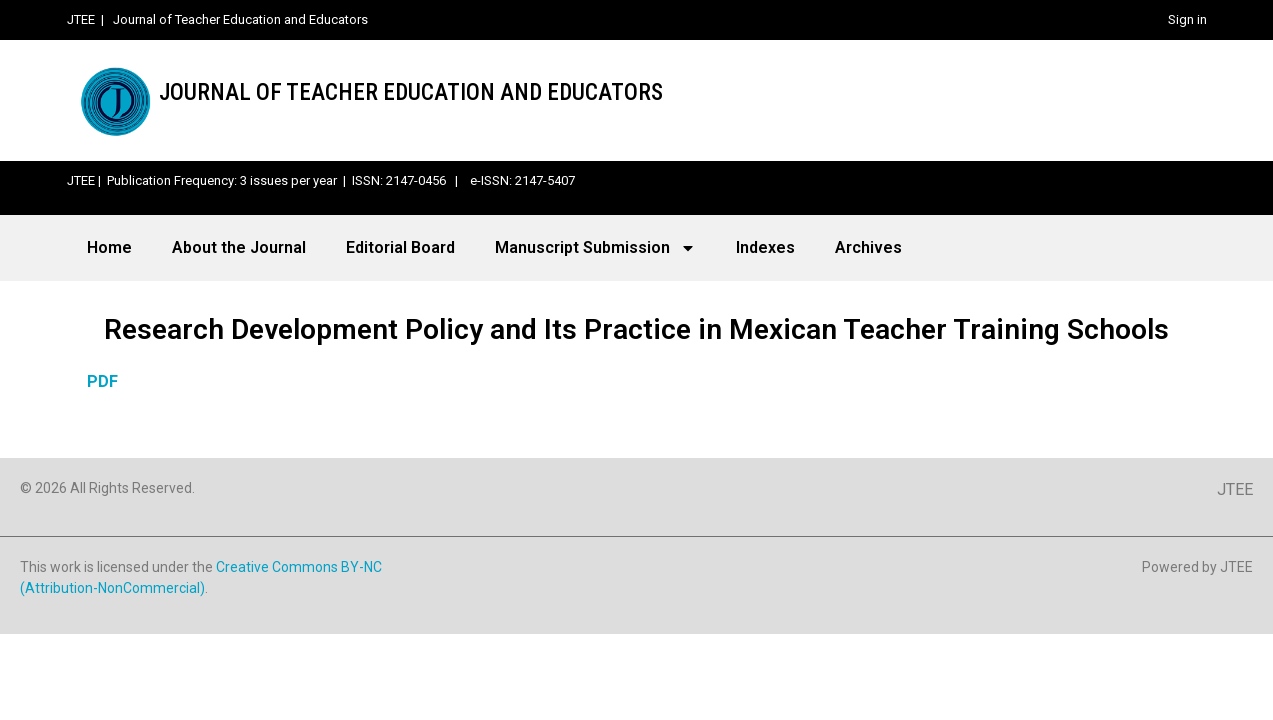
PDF (102, 381)
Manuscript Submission (595, 248)
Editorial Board (400, 247)
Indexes (765, 247)
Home (109, 247)
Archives (868, 247)
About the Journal (239, 247)
